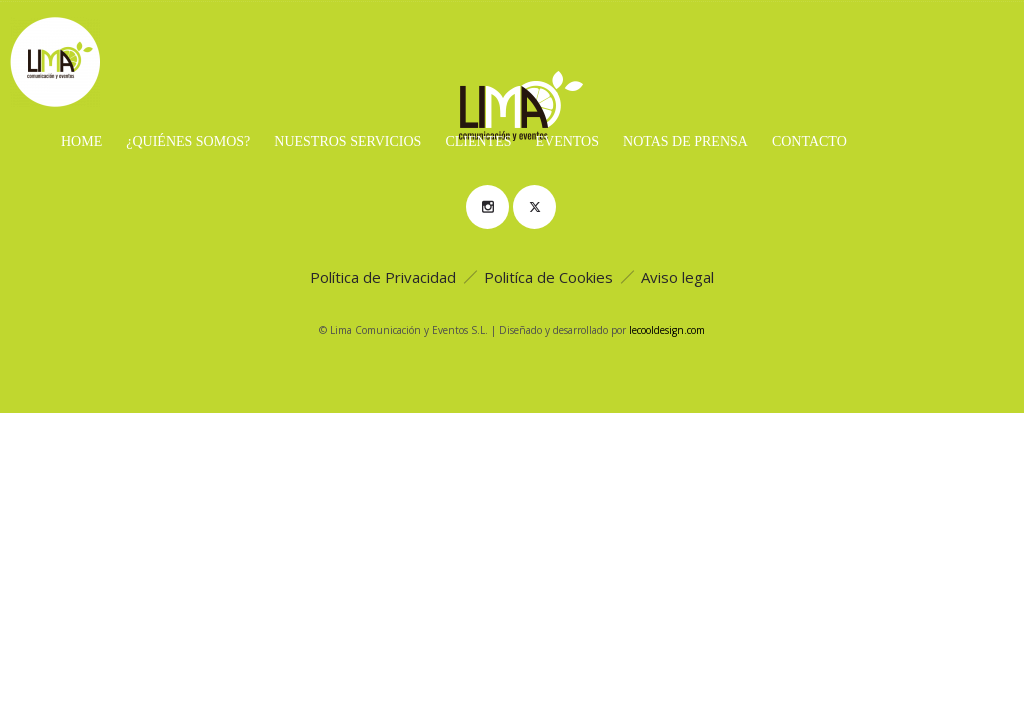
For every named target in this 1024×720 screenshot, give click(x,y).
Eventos (567, 141)
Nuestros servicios (347, 141)
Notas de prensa (685, 141)
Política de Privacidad (383, 277)
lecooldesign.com (667, 330)
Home (81, 141)
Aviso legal (677, 277)
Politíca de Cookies (548, 277)
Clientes (478, 141)
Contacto (809, 141)
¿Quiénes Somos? (188, 141)
